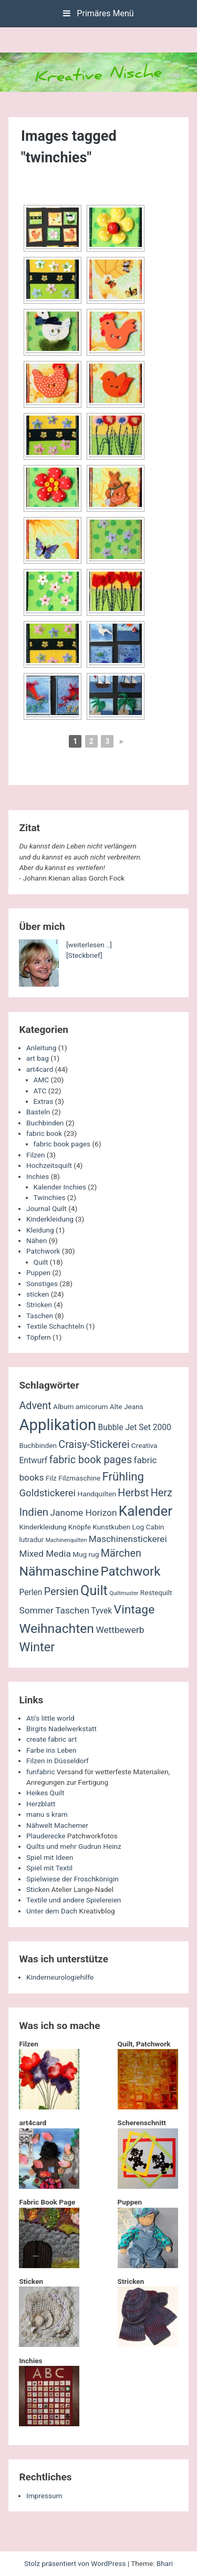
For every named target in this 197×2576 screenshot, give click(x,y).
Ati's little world (50, 1718)
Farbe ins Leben (51, 1750)
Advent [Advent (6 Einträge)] (35, 1406)
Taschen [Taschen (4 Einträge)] (72, 1610)
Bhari (165, 2563)
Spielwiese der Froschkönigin (72, 1879)
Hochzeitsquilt (49, 1165)
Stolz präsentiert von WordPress (76, 2563)
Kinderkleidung (50, 1219)
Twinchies (50, 1197)
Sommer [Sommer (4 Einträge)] (36, 1610)
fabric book (44, 1133)
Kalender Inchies (60, 1187)
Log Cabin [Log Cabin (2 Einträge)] (148, 1527)
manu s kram (47, 1814)
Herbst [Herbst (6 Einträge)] (133, 1493)
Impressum (44, 2495)
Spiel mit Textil (49, 1868)
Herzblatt (40, 1803)
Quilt (41, 1262)
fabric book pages (62, 1144)
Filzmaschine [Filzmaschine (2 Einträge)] (79, 1478)
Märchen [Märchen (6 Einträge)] (121, 1553)
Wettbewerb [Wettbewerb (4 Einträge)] (120, 1630)
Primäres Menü (98, 13)
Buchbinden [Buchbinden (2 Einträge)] (38, 1445)
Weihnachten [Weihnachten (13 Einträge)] (56, 1628)
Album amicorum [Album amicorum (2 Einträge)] (80, 1406)
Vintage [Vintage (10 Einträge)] (134, 1609)
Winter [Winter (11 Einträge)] (37, 1647)
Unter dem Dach (51, 1911)
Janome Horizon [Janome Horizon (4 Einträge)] (83, 1512)
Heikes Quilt (45, 1792)
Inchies (37, 1176)
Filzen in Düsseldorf (57, 1760)
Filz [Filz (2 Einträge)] (51, 1478)
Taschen (39, 1315)
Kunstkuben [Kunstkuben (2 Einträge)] (111, 1527)
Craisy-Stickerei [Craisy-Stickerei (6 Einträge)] (93, 1445)
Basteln (38, 1112)
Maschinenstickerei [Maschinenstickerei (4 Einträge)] (128, 1539)
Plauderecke (45, 1836)
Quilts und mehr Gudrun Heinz (73, 1846)
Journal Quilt (46, 1208)
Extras (44, 1101)
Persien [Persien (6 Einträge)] (61, 1592)
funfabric (40, 1771)
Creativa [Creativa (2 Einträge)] (144, 1445)
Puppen (38, 1272)
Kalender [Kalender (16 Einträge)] (145, 1511)
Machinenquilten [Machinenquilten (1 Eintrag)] (66, 1540)
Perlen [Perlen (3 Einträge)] (30, 1592)
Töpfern (38, 1337)
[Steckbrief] (84, 955)
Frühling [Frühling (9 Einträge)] (123, 1476)
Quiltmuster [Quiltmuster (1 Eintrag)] (123, 1593)
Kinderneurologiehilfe (60, 1977)
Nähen (36, 1240)
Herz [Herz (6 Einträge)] (161, 1493)
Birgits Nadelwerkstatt (61, 1728)
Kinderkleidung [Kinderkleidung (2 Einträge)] (42, 1527)
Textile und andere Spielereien (73, 1900)
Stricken (39, 1304)
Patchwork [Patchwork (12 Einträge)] (130, 1571)
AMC (41, 1079)
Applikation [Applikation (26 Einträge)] (57, 1425)
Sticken (37, 1889)
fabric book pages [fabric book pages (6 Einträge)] (90, 1460)
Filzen (35, 1155)
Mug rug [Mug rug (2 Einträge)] (85, 1554)
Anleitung (41, 1047)
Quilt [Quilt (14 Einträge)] (94, 1590)
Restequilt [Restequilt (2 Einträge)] (156, 1592)
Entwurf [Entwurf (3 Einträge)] (33, 1460)
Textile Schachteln (55, 1326)
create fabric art (51, 1739)
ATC (40, 1091)
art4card (39, 1069)
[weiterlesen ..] (89, 944)
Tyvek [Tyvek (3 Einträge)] (101, 1611)
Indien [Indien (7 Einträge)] (33, 1512)
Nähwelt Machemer (57, 1825)
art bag (37, 1058)
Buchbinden (45, 1123)
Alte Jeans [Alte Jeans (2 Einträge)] (126, 1406)
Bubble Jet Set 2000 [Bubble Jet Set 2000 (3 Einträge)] (134, 1427)
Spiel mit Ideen (49, 1857)
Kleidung (40, 1230)
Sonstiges (42, 1283)
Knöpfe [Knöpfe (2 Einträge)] (79, 1527)
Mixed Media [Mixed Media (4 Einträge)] (44, 1553)
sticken (37, 1294)
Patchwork (43, 1251)
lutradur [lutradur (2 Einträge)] (31, 1539)
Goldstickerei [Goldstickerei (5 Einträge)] (47, 1493)
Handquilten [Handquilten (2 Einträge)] (97, 1493)
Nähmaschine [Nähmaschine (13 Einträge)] (59, 1571)
